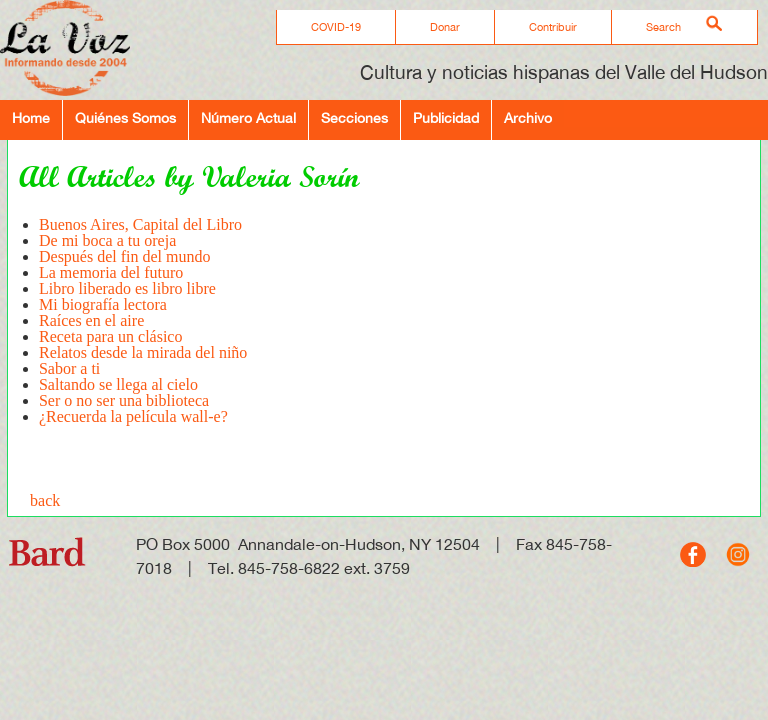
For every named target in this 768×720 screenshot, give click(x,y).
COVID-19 (336, 27)
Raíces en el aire (91, 320)
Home (31, 117)
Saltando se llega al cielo (118, 384)
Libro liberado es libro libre (127, 288)
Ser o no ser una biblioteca (124, 400)
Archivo (528, 117)
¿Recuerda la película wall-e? (133, 416)
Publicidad (446, 117)
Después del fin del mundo (125, 256)
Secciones (354, 117)
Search (663, 27)
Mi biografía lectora (103, 304)
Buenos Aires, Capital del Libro (140, 224)
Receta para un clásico (110, 336)
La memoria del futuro (111, 272)
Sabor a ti (69, 368)
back (45, 500)
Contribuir (553, 27)
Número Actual (248, 117)
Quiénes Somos (125, 117)
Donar (445, 27)
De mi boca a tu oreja (107, 240)
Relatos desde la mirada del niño (143, 352)
